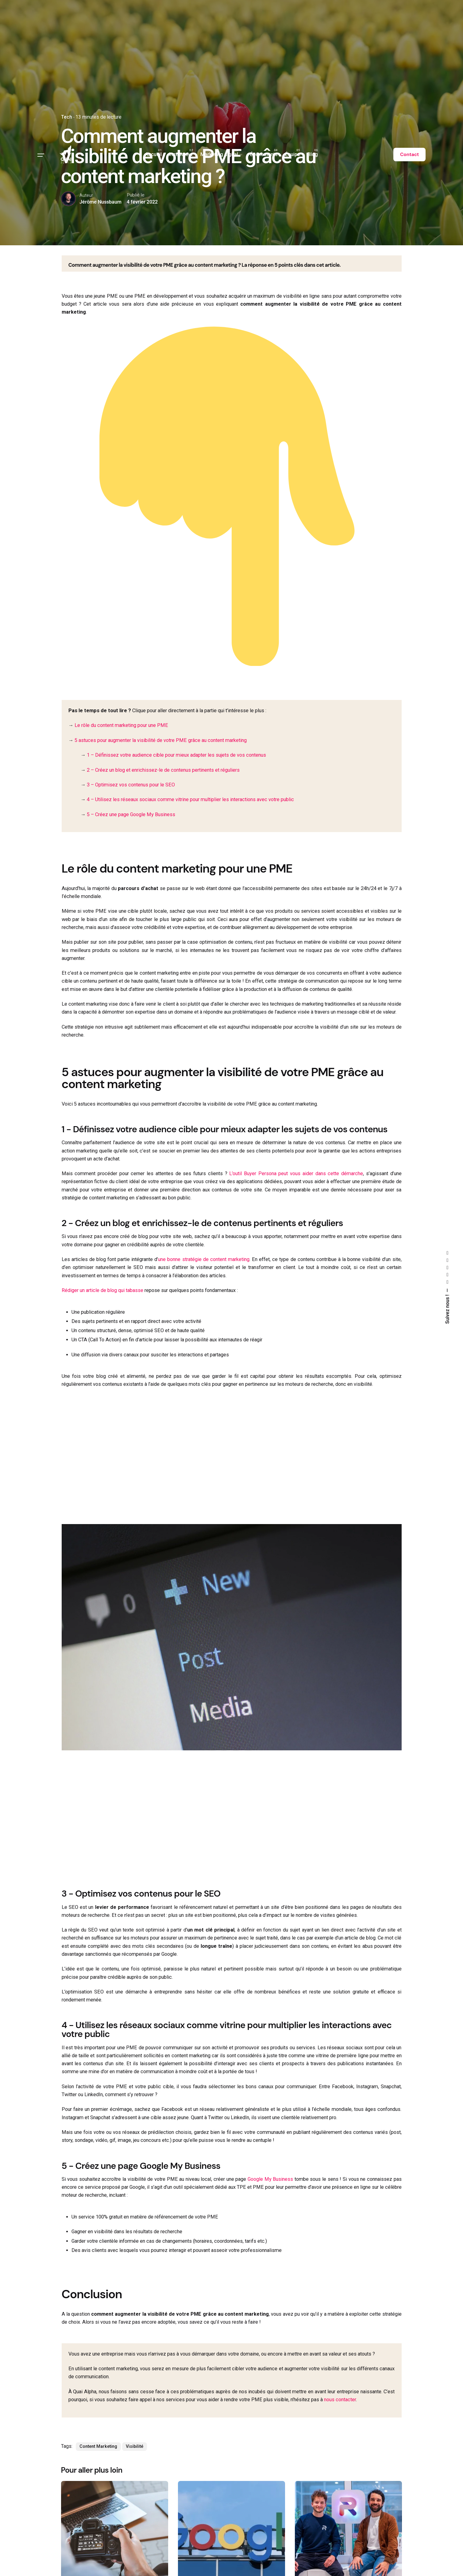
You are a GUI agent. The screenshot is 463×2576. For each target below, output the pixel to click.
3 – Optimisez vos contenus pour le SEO (131, 785)
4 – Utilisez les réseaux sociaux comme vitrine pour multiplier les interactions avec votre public (190, 799)
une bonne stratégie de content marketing (203, 1259)
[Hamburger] (40, 155)
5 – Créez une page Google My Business (131, 814)
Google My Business (270, 2179)
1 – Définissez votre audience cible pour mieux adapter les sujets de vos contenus (176, 755)
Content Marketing (98, 2446)
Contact (409, 154)
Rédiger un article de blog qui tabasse (102, 1290)
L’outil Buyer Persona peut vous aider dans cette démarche (296, 1173)
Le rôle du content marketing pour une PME (121, 725)
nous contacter (340, 2399)
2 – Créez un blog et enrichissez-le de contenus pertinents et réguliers (163, 770)
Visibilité (134, 2446)
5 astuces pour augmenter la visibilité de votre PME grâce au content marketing (161, 740)
